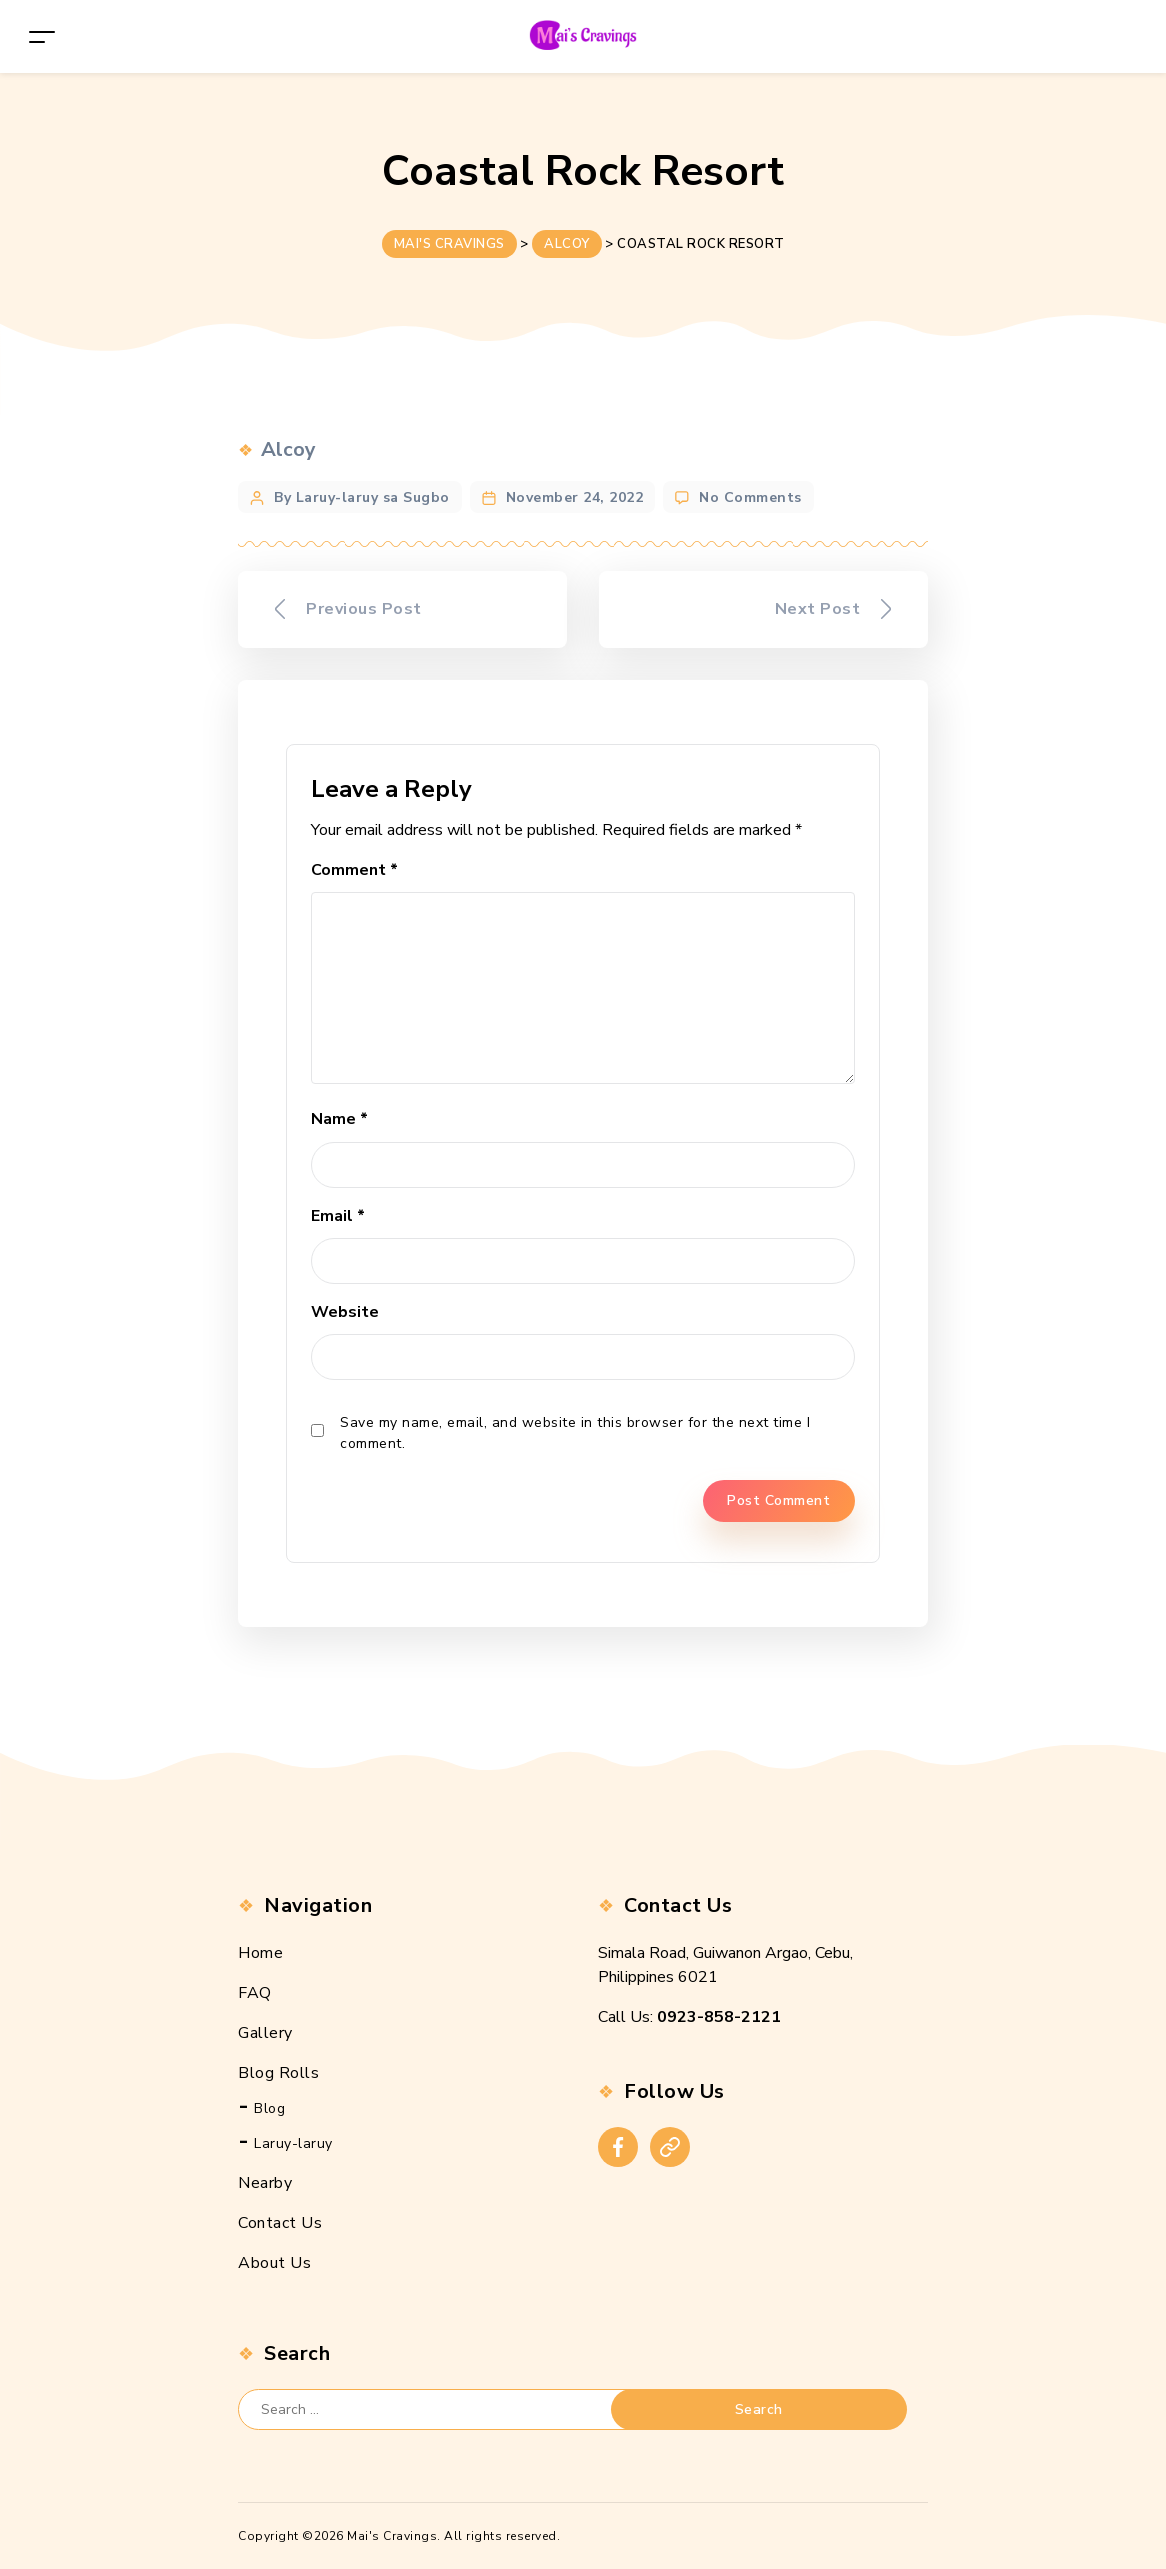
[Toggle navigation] (42, 36)
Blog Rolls (278, 2073)
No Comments (750, 497)
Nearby (265, 2183)
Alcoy (288, 449)
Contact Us (280, 2223)
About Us (274, 2263)
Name (339, 1119)
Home (260, 1953)
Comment (354, 870)
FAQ (255, 1993)
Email (338, 1216)
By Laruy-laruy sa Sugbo (362, 497)
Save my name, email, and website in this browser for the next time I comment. (575, 1433)
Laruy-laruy (293, 2143)
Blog (269, 2108)
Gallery (265, 2033)
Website (345, 1312)
